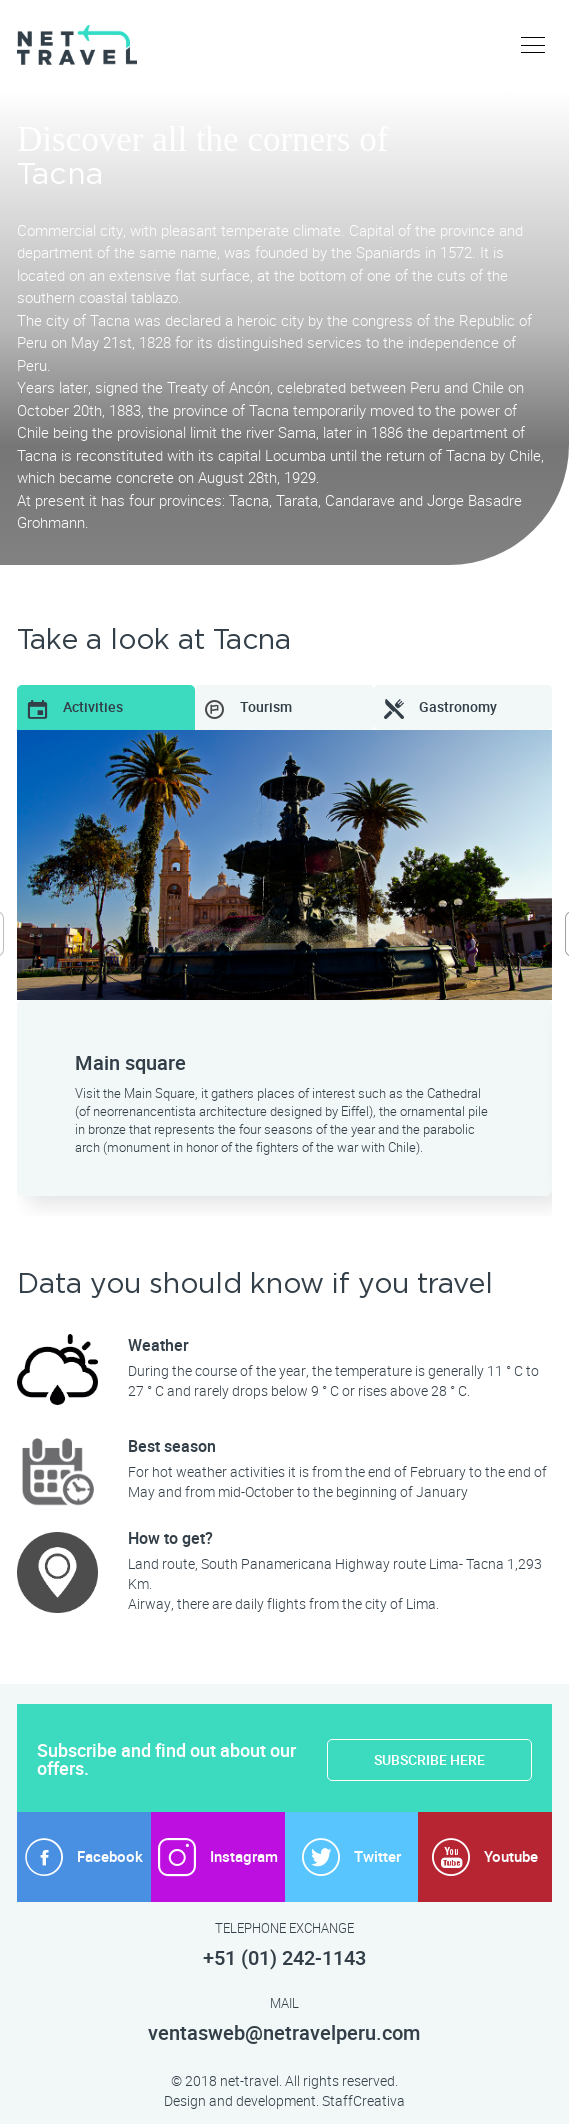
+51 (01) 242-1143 (284, 1958)
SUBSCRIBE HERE (429, 1760)
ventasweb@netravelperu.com (284, 2033)
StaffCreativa (363, 2101)
